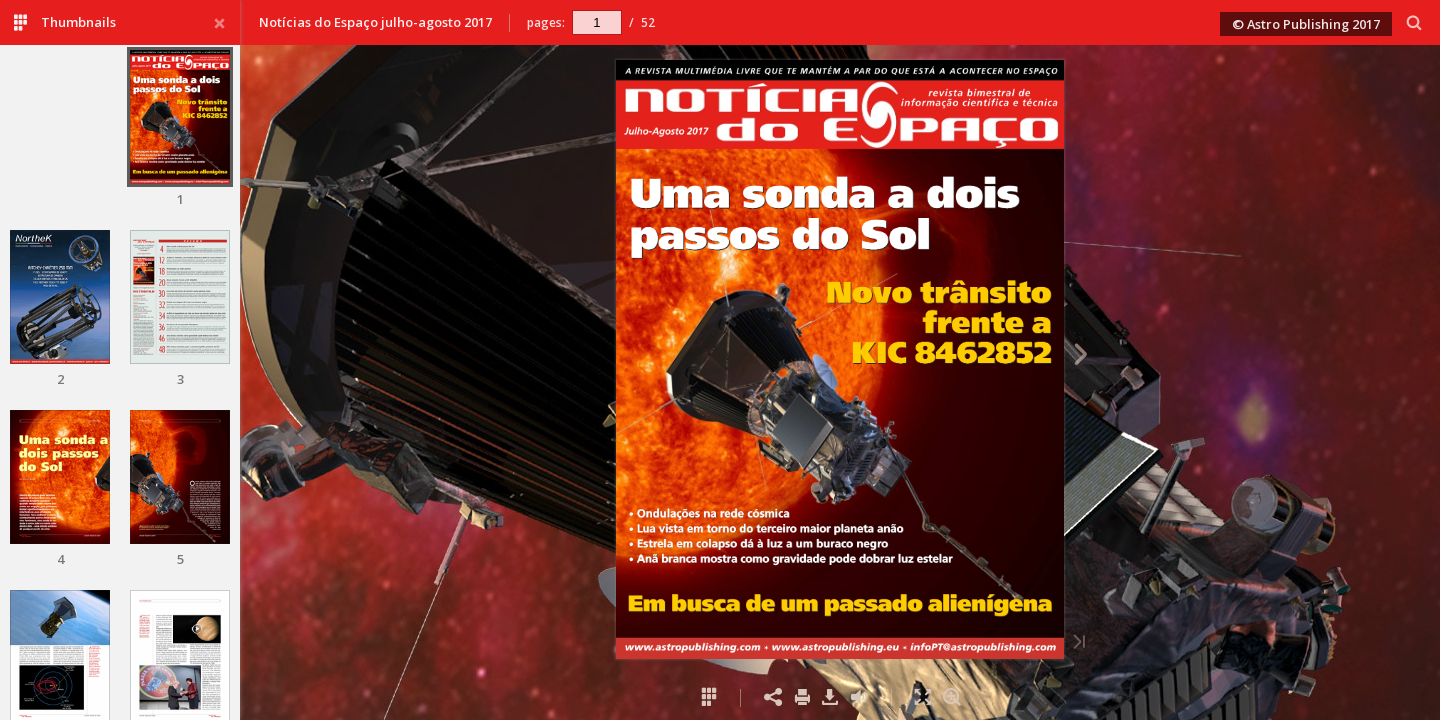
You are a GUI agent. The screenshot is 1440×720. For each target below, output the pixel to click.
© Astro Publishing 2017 (1306, 24)
